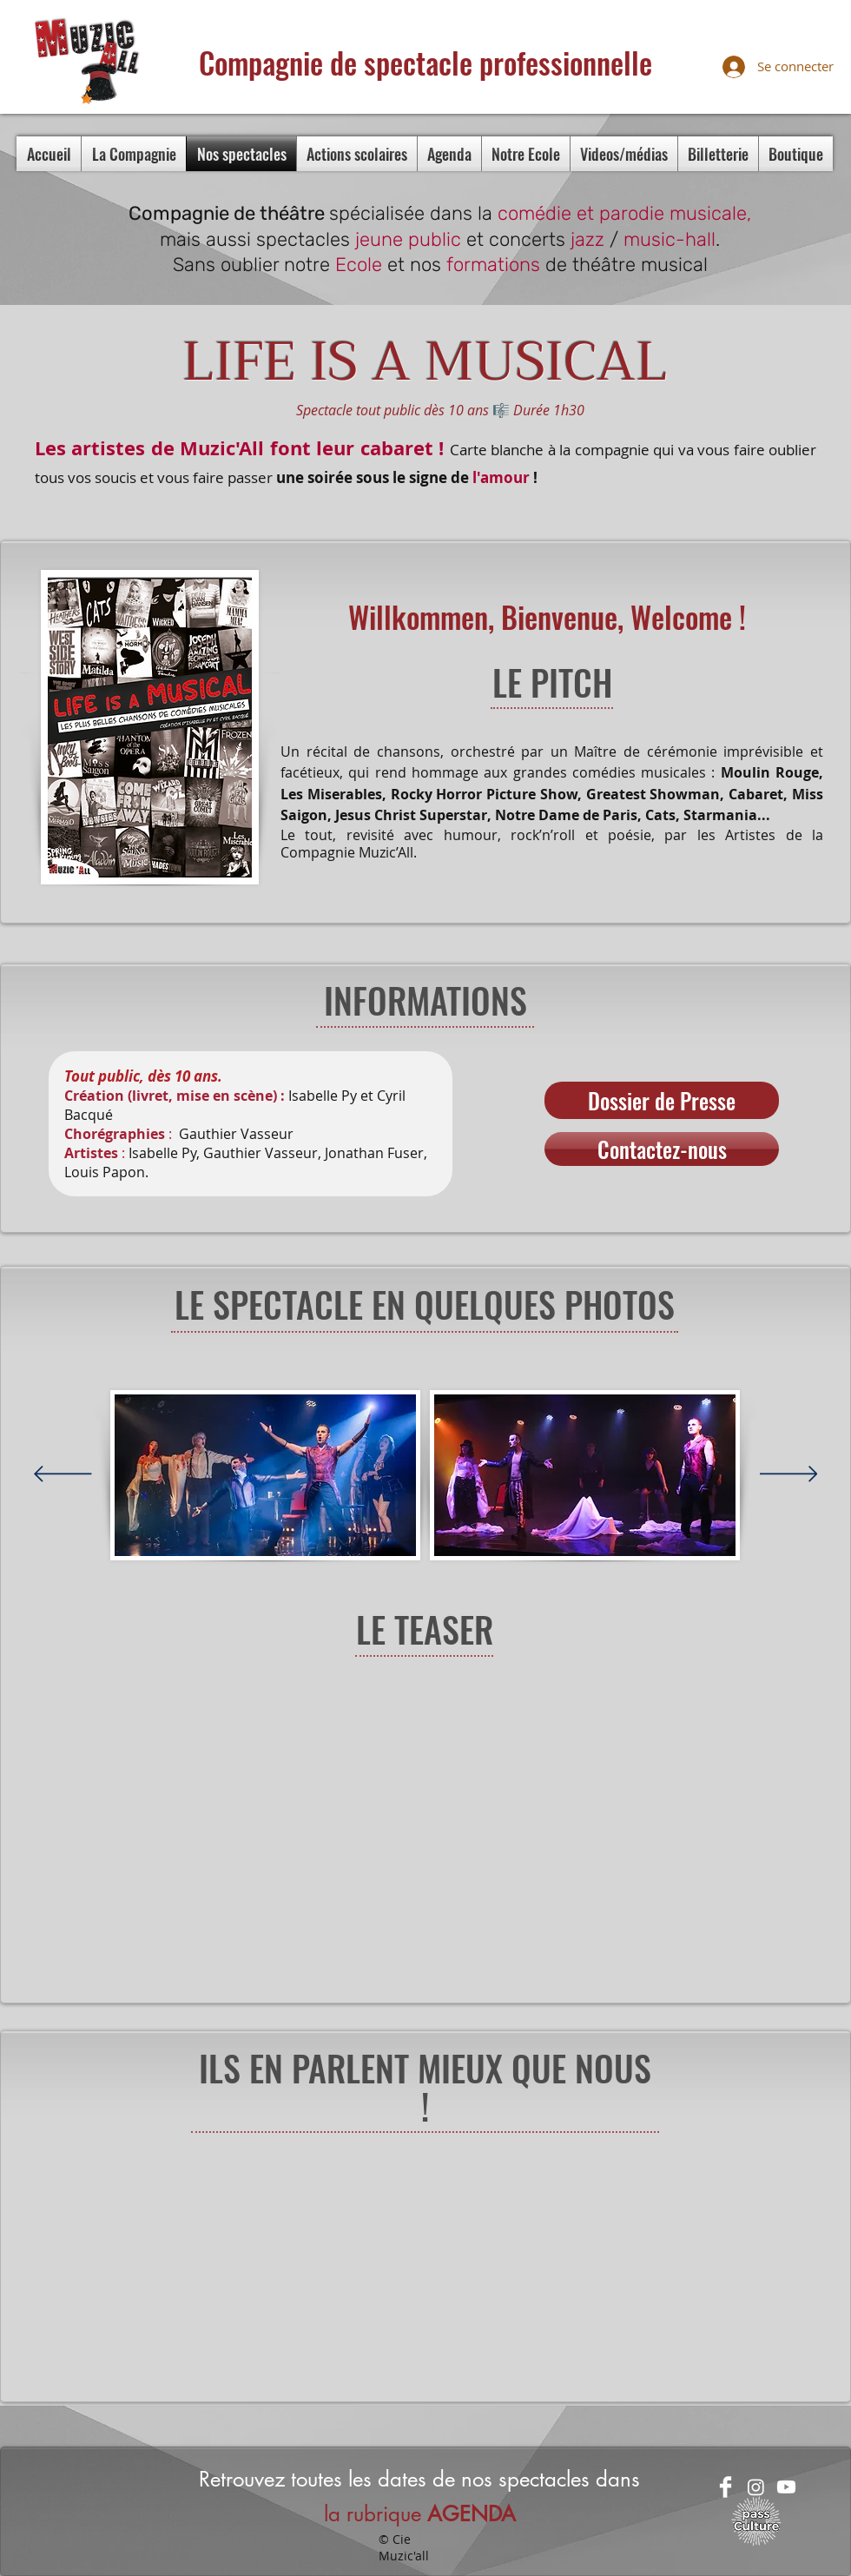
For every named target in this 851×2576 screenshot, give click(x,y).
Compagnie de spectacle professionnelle (425, 62)
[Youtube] (786, 2487)
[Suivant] (789, 1475)
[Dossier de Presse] (661, 1100)
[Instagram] (756, 2487)
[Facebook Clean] (725, 2487)
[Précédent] (63, 1475)
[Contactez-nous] (661, 1149)
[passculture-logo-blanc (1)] (756, 2521)
